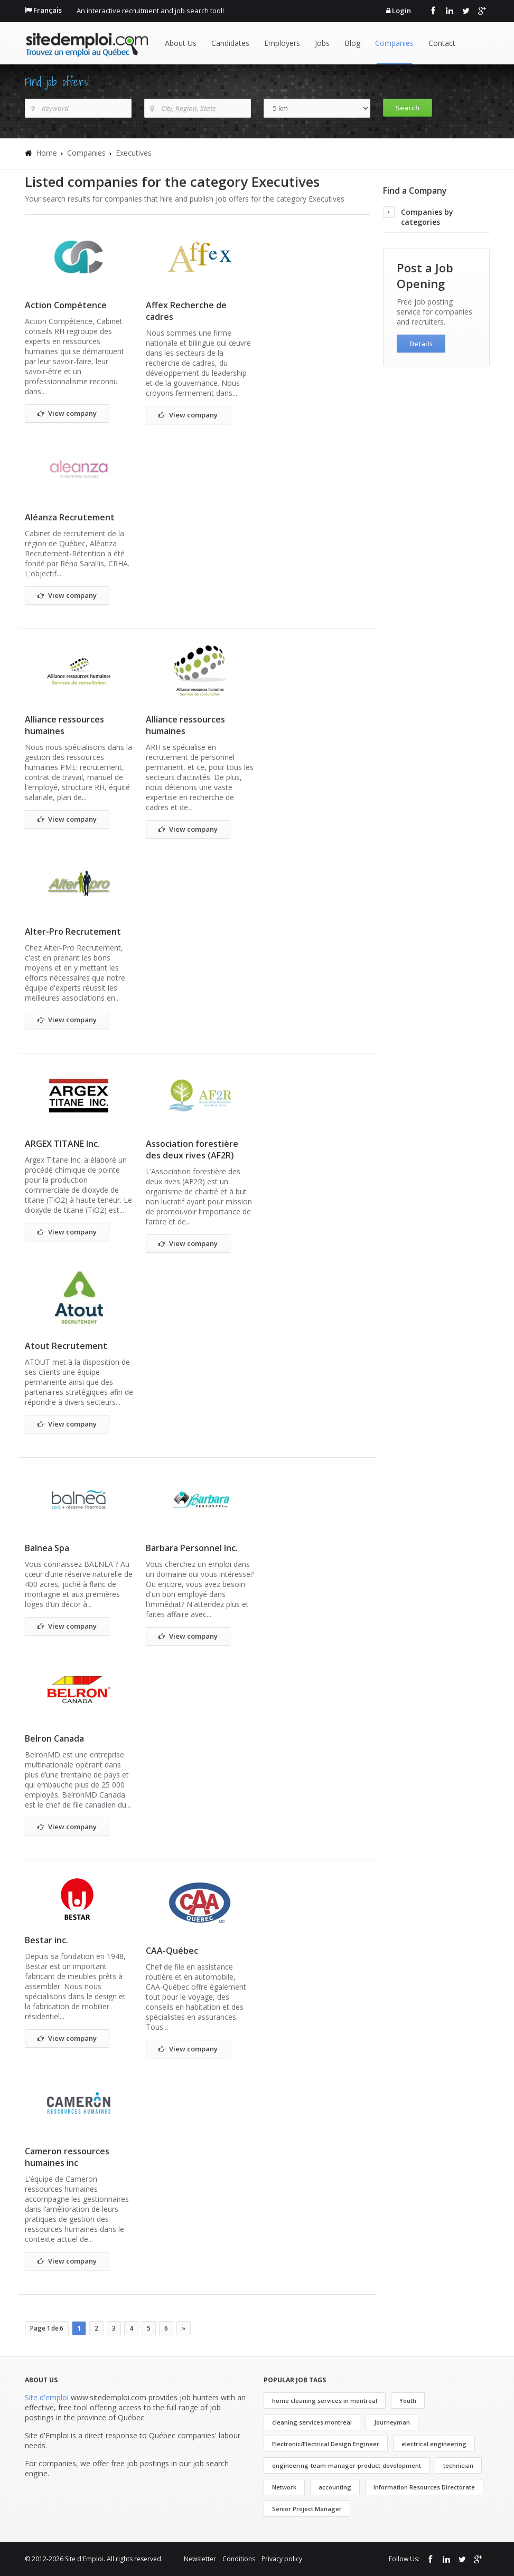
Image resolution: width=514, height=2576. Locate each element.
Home (46, 153)
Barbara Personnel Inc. (192, 1548)
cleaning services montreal (312, 2422)
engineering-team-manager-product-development (346, 2465)
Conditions (238, 2558)
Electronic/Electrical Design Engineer (325, 2444)
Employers (282, 43)
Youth (407, 2400)
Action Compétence (66, 305)
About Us (181, 43)
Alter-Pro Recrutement (73, 931)
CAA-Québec (172, 1950)
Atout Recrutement (66, 1346)
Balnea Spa (47, 1548)
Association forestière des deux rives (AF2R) (192, 1149)
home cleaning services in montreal (324, 2400)
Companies (394, 43)
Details (421, 343)
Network (284, 2487)
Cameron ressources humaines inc (67, 2157)
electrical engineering (433, 2444)
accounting (335, 2487)
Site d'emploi (47, 2397)
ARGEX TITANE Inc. (62, 1143)
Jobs (322, 43)
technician (458, 2465)
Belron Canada (54, 1738)
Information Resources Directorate (424, 2487)
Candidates (230, 43)
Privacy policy (281, 2558)
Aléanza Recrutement (70, 517)
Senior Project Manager (307, 2509)
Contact (441, 43)
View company (67, 413)
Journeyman (392, 2422)
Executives (134, 153)
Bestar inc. (46, 1940)
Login (401, 10)
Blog (352, 43)
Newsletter (200, 2558)
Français (47, 10)
